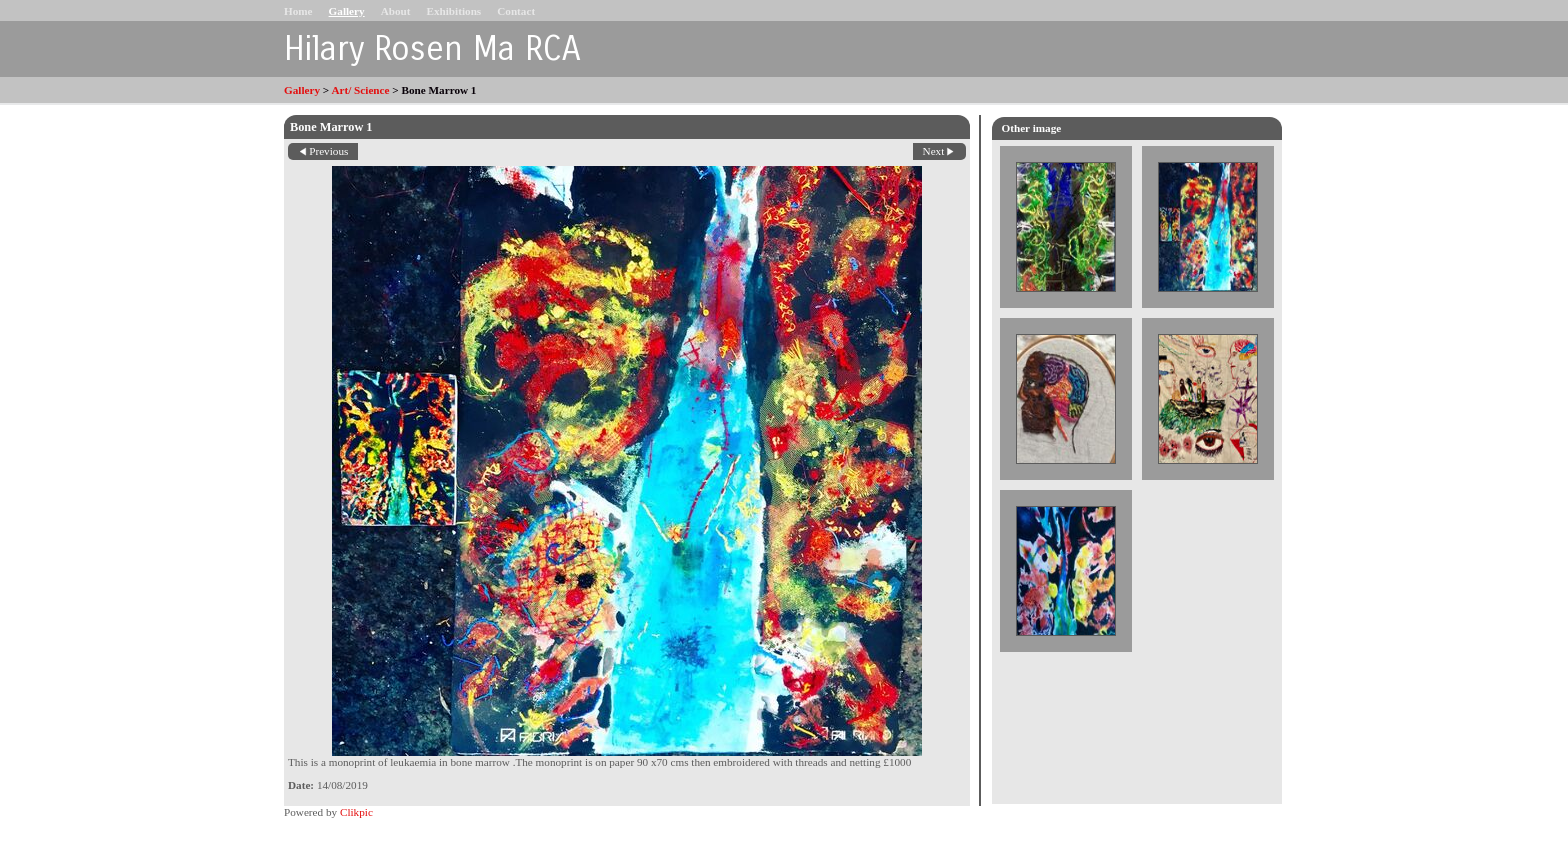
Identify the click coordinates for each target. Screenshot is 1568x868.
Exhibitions (453, 11)
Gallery (347, 11)
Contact (516, 11)
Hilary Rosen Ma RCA (432, 49)
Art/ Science (360, 90)
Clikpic (356, 812)
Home (298, 11)
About (396, 11)
